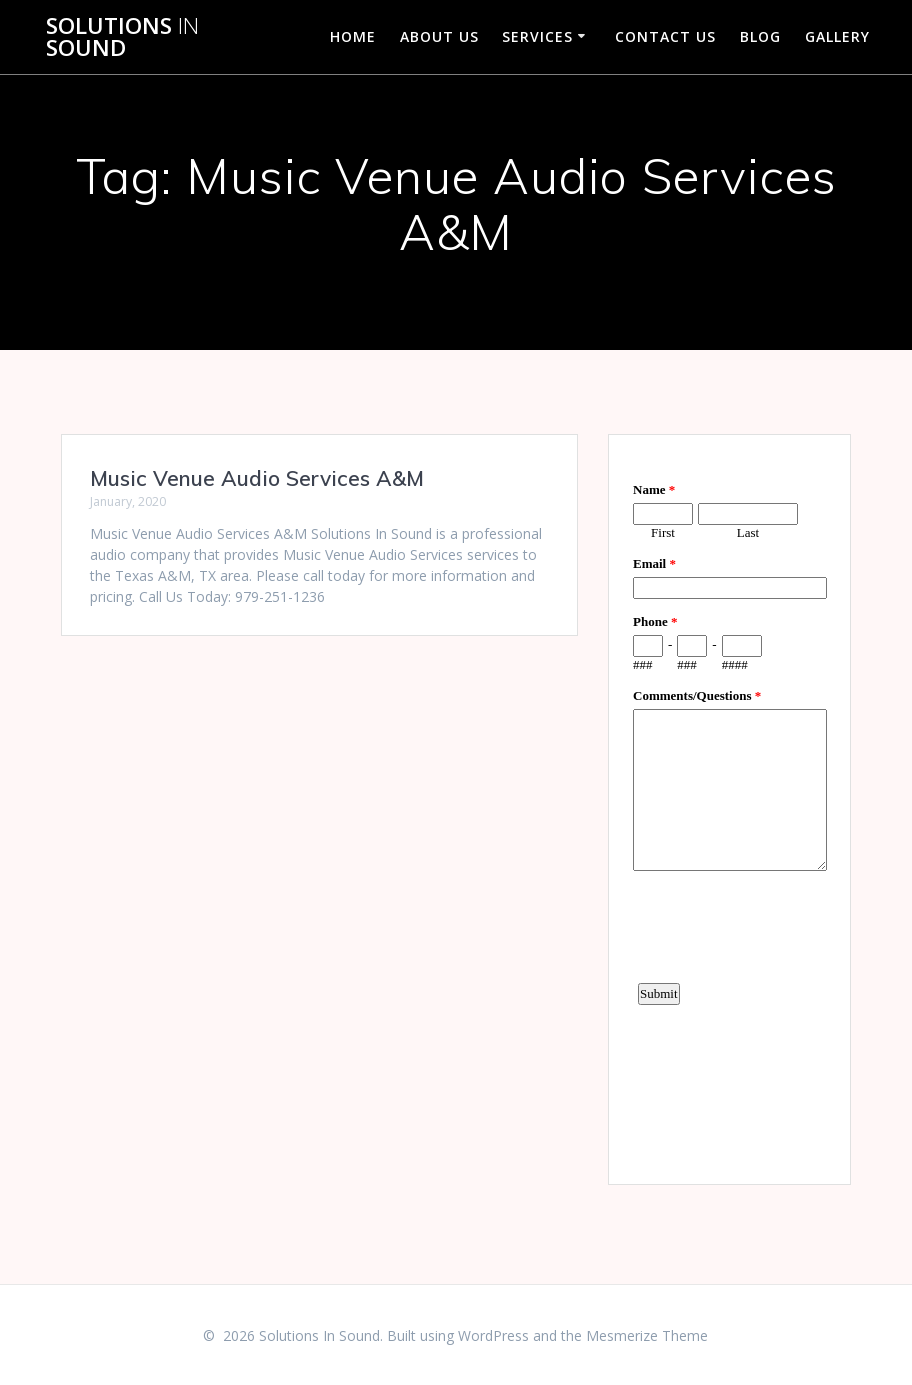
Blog (760, 36)
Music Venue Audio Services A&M (257, 478)
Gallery (837, 36)
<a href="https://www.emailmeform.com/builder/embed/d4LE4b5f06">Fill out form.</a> (730, 807)
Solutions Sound (122, 37)
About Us (439, 36)
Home (353, 36)
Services (537, 36)
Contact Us (665, 36)
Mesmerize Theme (647, 1335)
